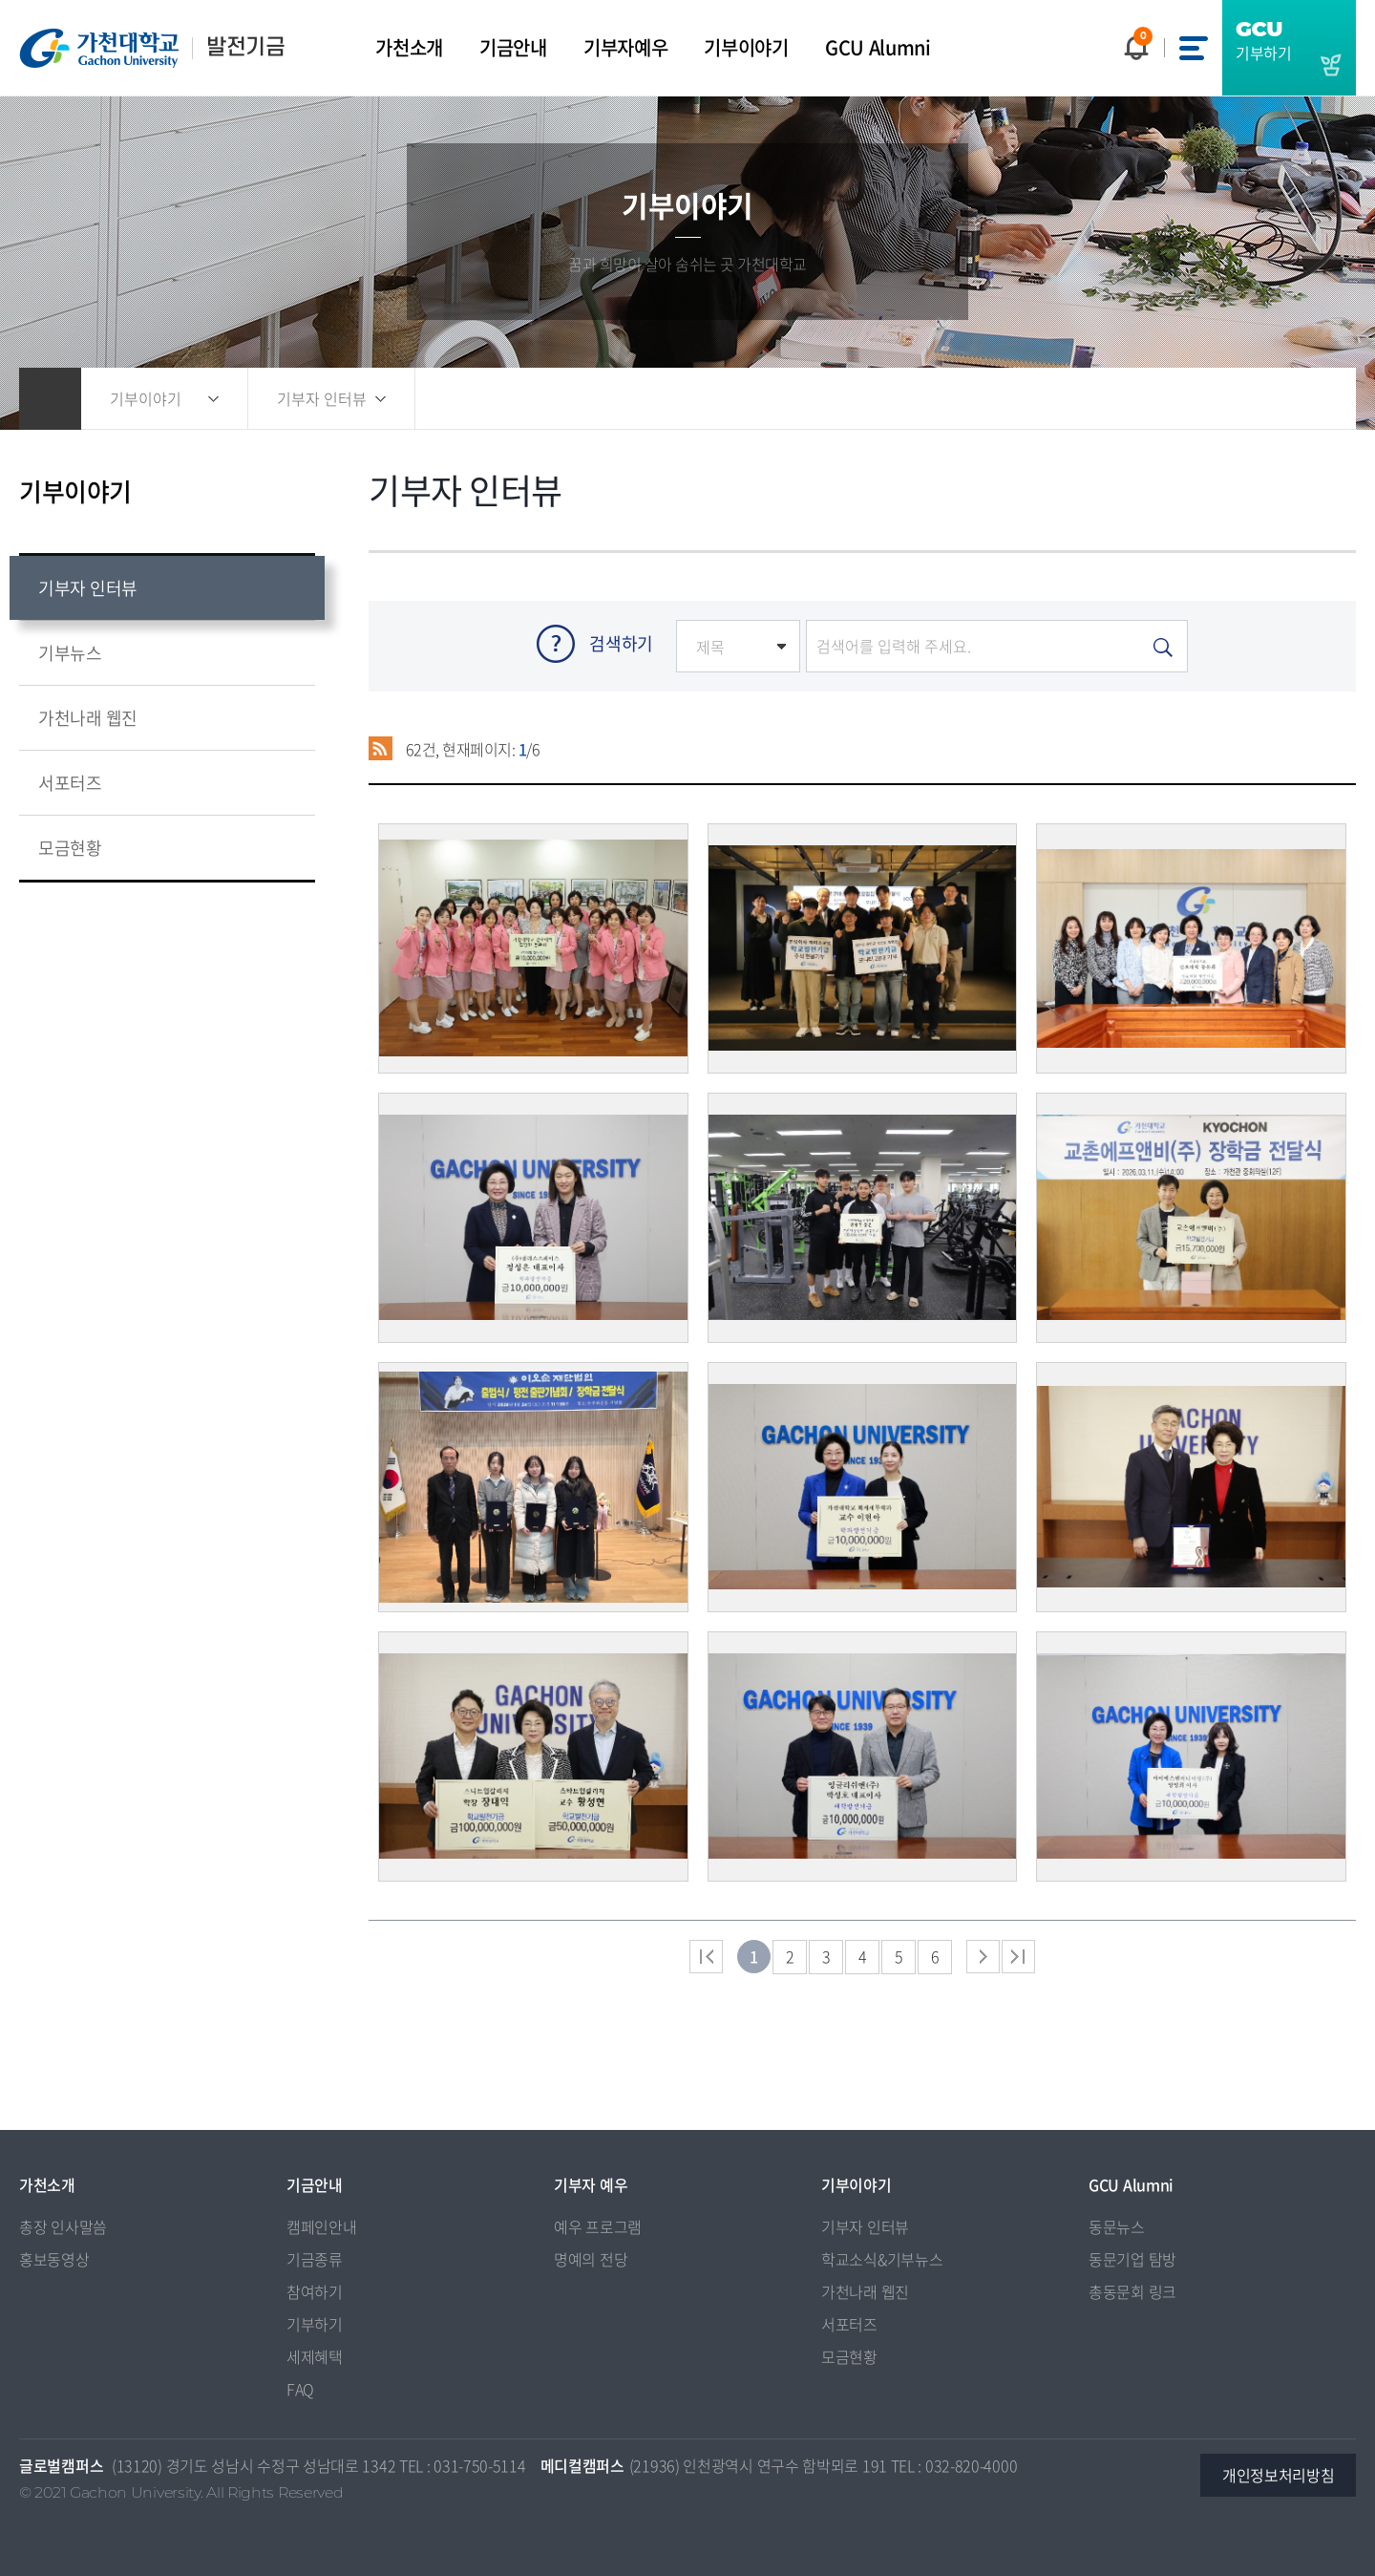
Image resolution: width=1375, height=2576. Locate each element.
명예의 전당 (590, 2258)
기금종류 (314, 2258)
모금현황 (849, 2356)
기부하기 (314, 2323)
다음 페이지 (983, 1956)
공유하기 (1213, 399)
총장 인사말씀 (63, 2226)
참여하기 (314, 2291)
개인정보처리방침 (1278, 2474)
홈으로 (50, 399)
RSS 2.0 (380, 749)
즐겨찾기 (1260, 399)
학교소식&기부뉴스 (881, 2258)
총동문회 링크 (1132, 2291)
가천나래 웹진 (865, 2291)
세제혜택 (314, 2356)
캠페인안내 (321, 2226)
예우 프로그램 (598, 2226)
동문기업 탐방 (1132, 2258)
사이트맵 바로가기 (1193, 47)
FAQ (300, 2388)
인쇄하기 (1308, 399)
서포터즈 (849, 2323)
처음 (706, 1956)
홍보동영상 (54, 2258)
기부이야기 (145, 398)
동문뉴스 (1117, 2226)
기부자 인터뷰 (865, 2226)
